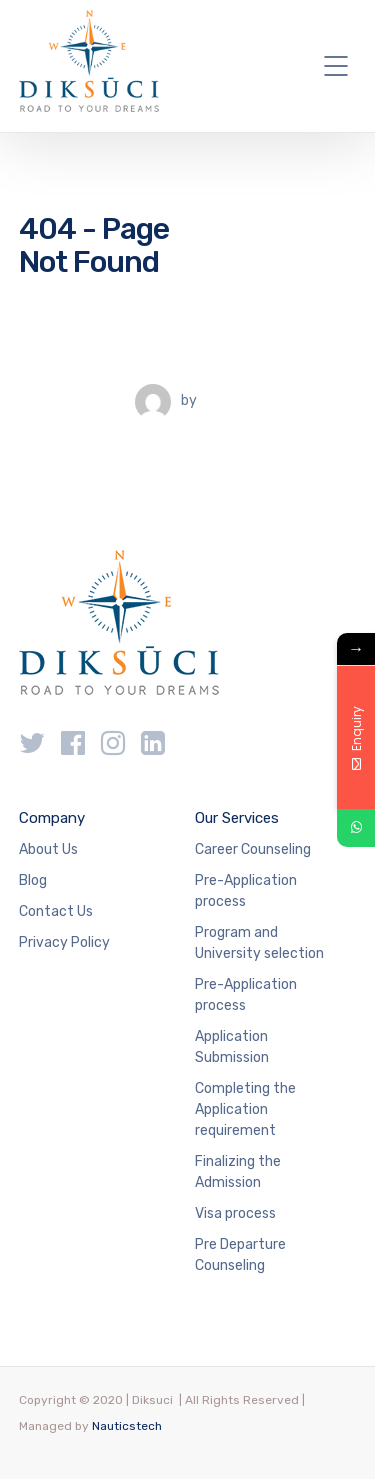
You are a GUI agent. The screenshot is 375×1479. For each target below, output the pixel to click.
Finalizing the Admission (238, 1172)
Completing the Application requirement (245, 1109)
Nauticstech (127, 1426)
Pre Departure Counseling (240, 1255)
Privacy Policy (64, 942)
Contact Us (56, 911)
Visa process (235, 1213)
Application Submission (232, 1047)
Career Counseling (253, 849)
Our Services (237, 818)
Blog (33, 880)
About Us (48, 849)
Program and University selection (259, 943)
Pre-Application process (246, 891)
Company (52, 818)
